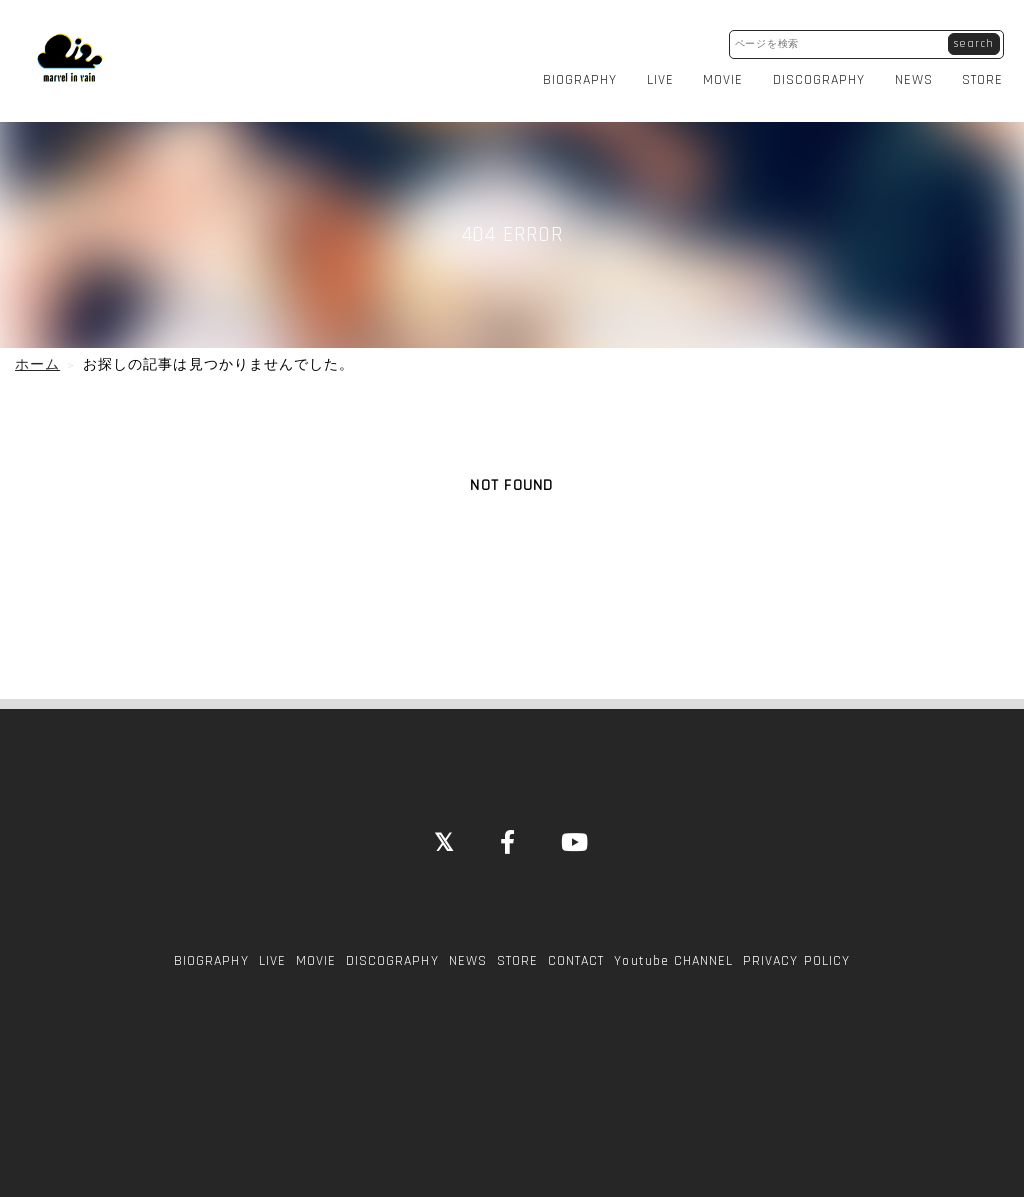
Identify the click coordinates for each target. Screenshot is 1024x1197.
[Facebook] (508, 834)
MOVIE (729, 74)
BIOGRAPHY (585, 74)
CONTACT (576, 950)
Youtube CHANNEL (673, 950)
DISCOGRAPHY (824, 74)
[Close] (444, 834)
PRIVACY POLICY (796, 950)
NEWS (919, 74)
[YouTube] (575, 834)
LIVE (665, 74)
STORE (988, 74)
